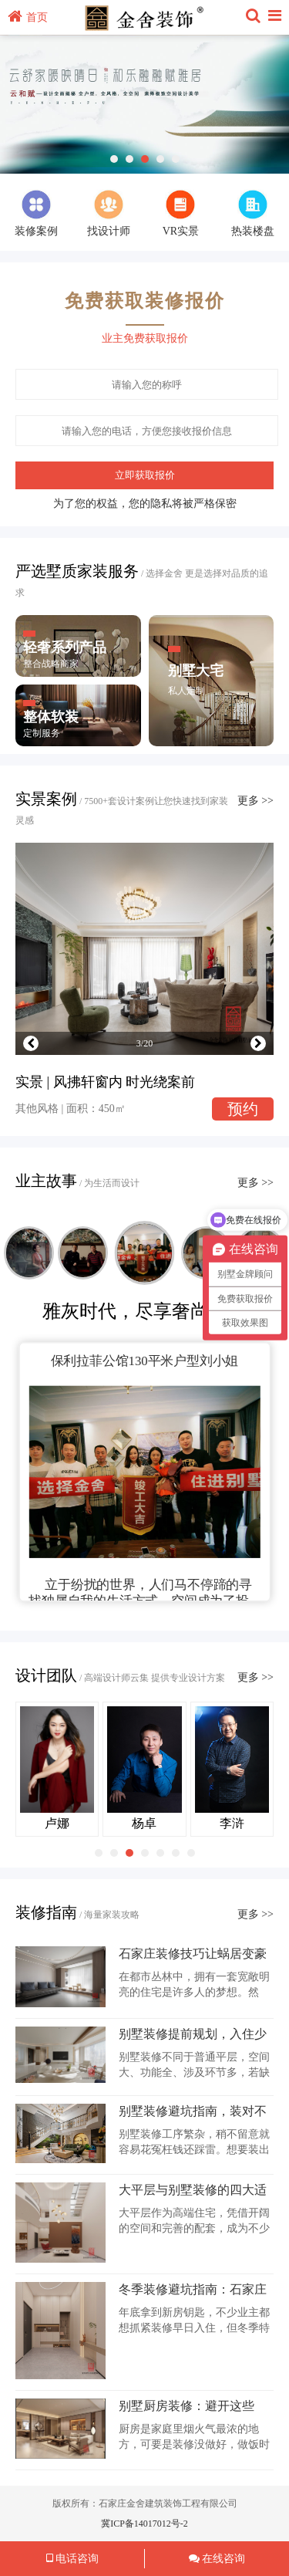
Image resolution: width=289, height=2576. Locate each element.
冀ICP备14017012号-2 (144, 2523)
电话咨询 (72, 2558)
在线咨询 (217, 2558)
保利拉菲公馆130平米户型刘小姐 (145, 1361)
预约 (242, 1108)
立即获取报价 (145, 475)
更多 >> (255, 800)
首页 (28, 17)
